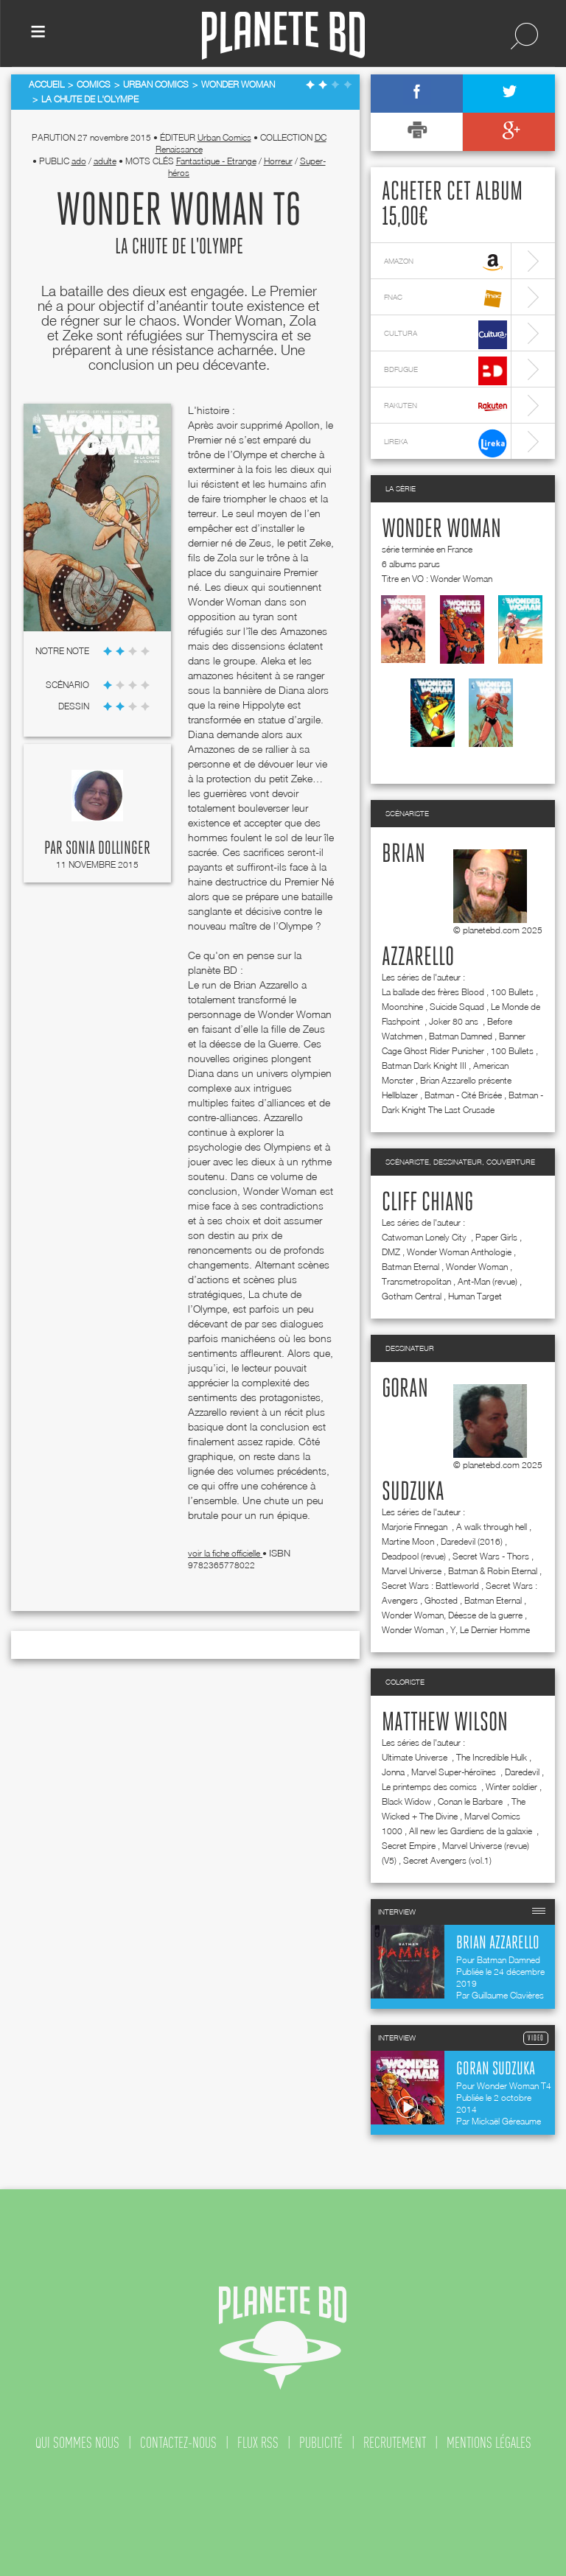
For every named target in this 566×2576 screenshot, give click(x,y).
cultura (445, 334)
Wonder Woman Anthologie (459, 1251)
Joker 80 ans (455, 1021)
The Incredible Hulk (491, 1757)
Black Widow (406, 1801)
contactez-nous (178, 2443)
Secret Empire (409, 1845)
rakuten (445, 407)
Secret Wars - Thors (491, 1556)
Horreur (278, 160)
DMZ (391, 1251)
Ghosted (441, 1600)
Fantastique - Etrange (216, 160)
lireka (445, 443)
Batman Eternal (410, 1266)
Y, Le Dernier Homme (490, 1629)
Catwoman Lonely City (425, 1237)
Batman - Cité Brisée (463, 1095)
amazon (445, 262)
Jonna (393, 1771)
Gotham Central (411, 1296)
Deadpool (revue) (414, 1556)
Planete (283, 36)
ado (78, 160)
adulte (105, 160)
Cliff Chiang (427, 1203)
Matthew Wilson (445, 1723)
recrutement (394, 2443)
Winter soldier (511, 1786)
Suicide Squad (457, 1006)
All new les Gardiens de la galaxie (471, 1830)
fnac (445, 298)
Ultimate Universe (416, 1757)
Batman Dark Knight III (424, 1065)
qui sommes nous (77, 2443)
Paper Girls (496, 1237)
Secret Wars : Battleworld (430, 1585)
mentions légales (489, 2443)
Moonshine (402, 1006)
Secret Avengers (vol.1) (447, 1860)
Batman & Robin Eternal (492, 1570)
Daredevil (522, 1771)
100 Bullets (512, 991)
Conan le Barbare (471, 1801)
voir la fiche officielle (225, 1553)
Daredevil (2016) (472, 1541)
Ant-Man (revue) (487, 1281)
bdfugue (445, 371)
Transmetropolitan (416, 1281)
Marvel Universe (411, 1570)
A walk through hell (491, 1526)
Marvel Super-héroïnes (454, 1771)
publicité (321, 2443)
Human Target (475, 1296)
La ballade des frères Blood (433, 991)
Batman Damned (460, 1036)
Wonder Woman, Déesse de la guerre (452, 1615)
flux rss (258, 2443)
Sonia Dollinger (108, 848)
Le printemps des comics (430, 1786)
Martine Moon (408, 1541)
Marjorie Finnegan (416, 1526)
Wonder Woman (441, 529)
